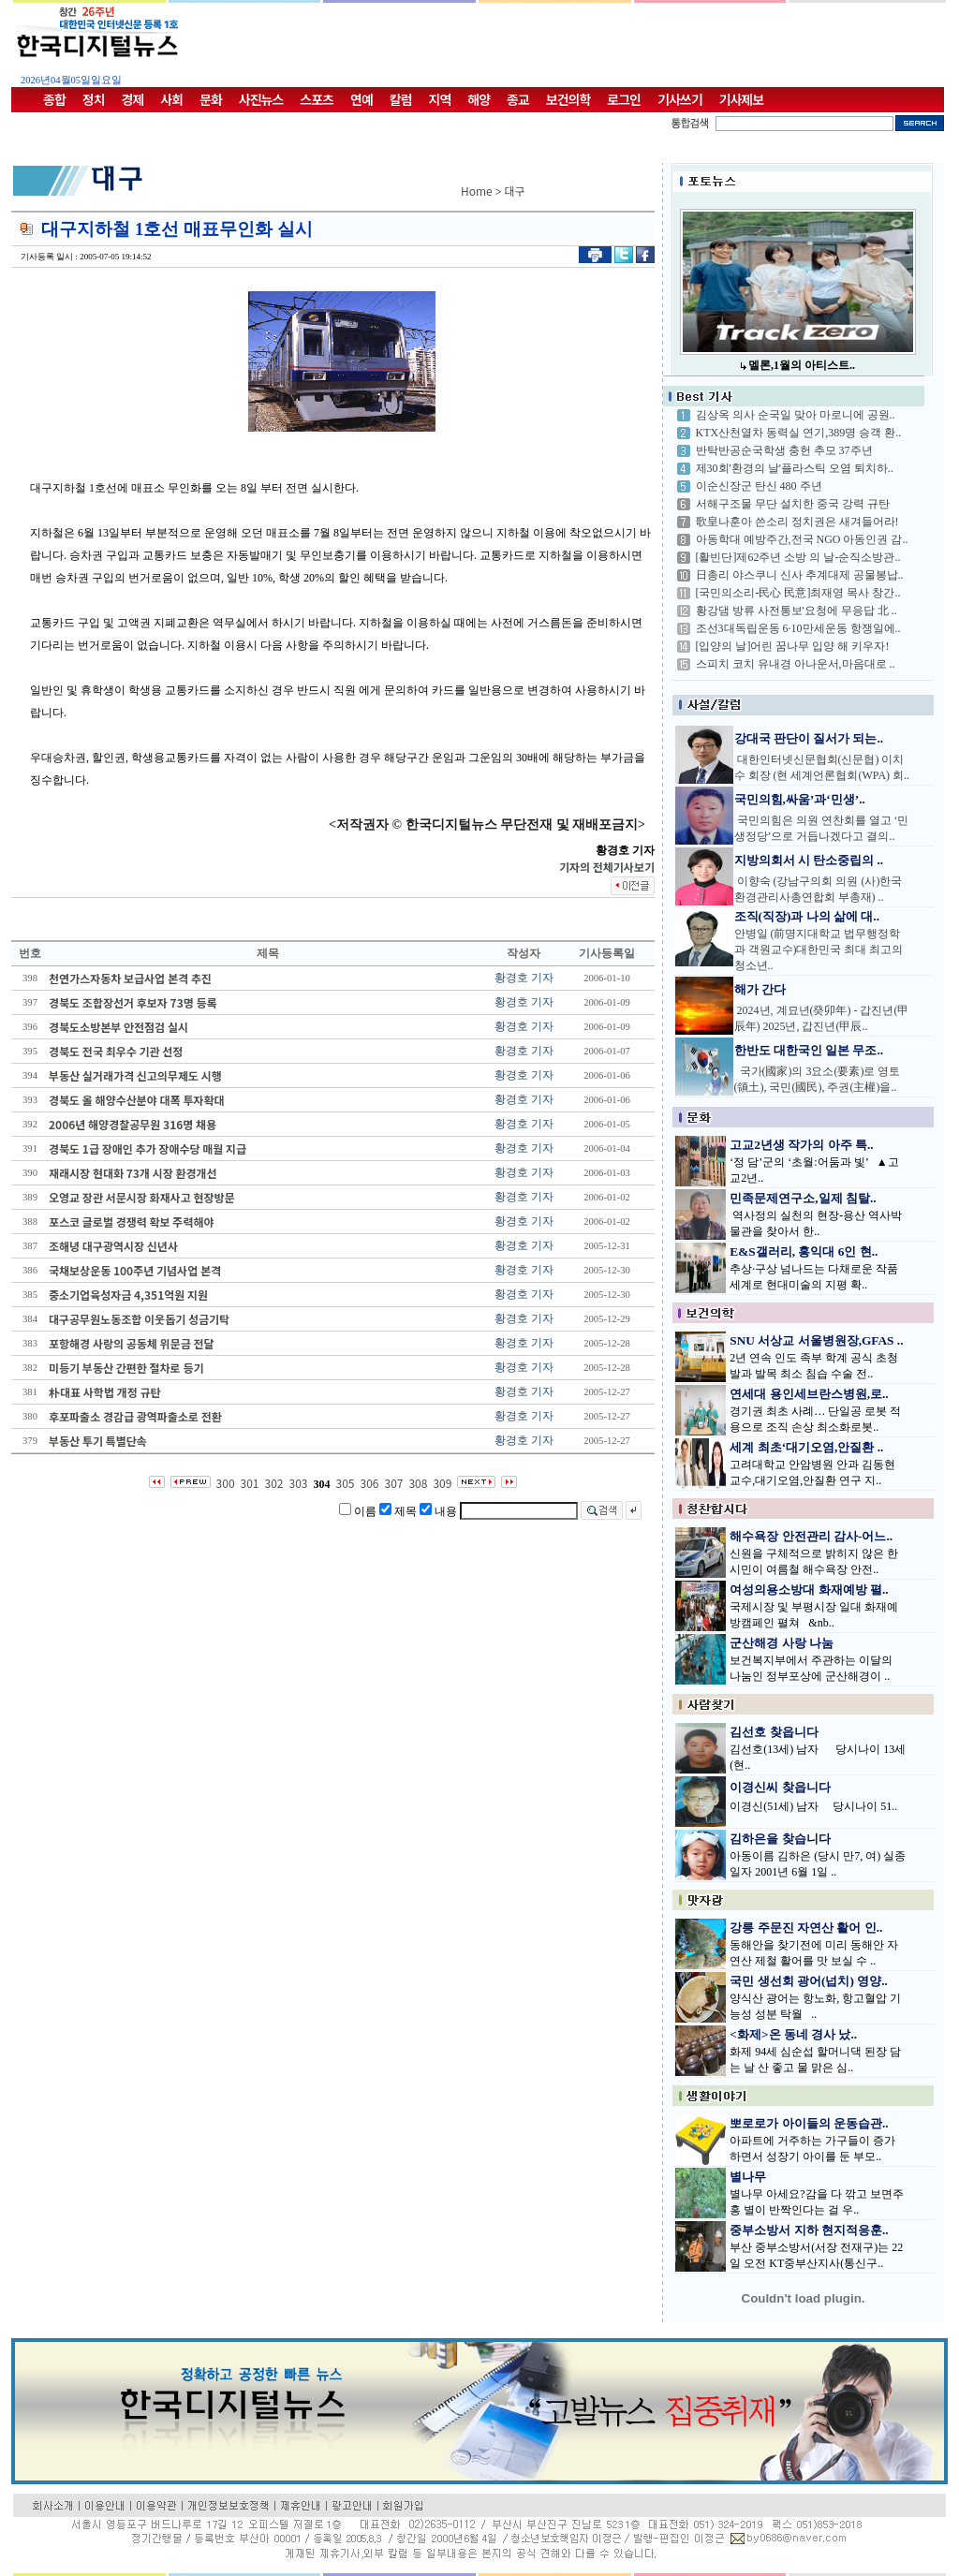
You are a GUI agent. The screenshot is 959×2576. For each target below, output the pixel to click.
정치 (93, 99)
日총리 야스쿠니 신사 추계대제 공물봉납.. (800, 574)
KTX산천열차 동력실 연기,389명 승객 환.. (799, 432)
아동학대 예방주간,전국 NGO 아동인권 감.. (802, 539)
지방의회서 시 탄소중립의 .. (809, 860)
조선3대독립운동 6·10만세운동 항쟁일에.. (798, 628)
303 (298, 1483)
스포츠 (316, 99)
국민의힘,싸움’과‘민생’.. (799, 799)
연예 (361, 99)
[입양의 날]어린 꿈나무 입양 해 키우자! (793, 646)
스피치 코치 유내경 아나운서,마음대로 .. (795, 663)
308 (417, 1483)
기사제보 (741, 99)
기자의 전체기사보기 (607, 867)
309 (442, 1483)
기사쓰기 (679, 99)
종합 (54, 99)
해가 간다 (760, 989)
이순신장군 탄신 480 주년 (759, 486)
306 (369, 1483)
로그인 (624, 99)
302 (274, 1483)
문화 (210, 99)
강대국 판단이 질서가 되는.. (809, 738)
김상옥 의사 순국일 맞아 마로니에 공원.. (795, 414)
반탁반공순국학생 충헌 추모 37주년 (784, 450)
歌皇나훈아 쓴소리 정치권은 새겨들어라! (797, 521)
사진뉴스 (261, 99)
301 (250, 1483)
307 (393, 1483)
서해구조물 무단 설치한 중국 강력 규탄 (793, 503)
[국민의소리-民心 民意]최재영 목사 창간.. (798, 592)
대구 (515, 191)
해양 (478, 99)
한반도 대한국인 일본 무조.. (809, 1050)
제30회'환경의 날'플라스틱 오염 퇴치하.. (794, 468)
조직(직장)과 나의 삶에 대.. (807, 916)
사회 (171, 99)
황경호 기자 (523, 977)
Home (477, 191)
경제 (133, 99)
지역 (440, 99)
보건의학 (568, 99)
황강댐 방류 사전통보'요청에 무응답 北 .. (796, 610)
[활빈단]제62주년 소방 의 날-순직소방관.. (798, 557)
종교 (518, 99)
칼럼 (401, 99)
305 (345, 1483)
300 (225, 1483)
